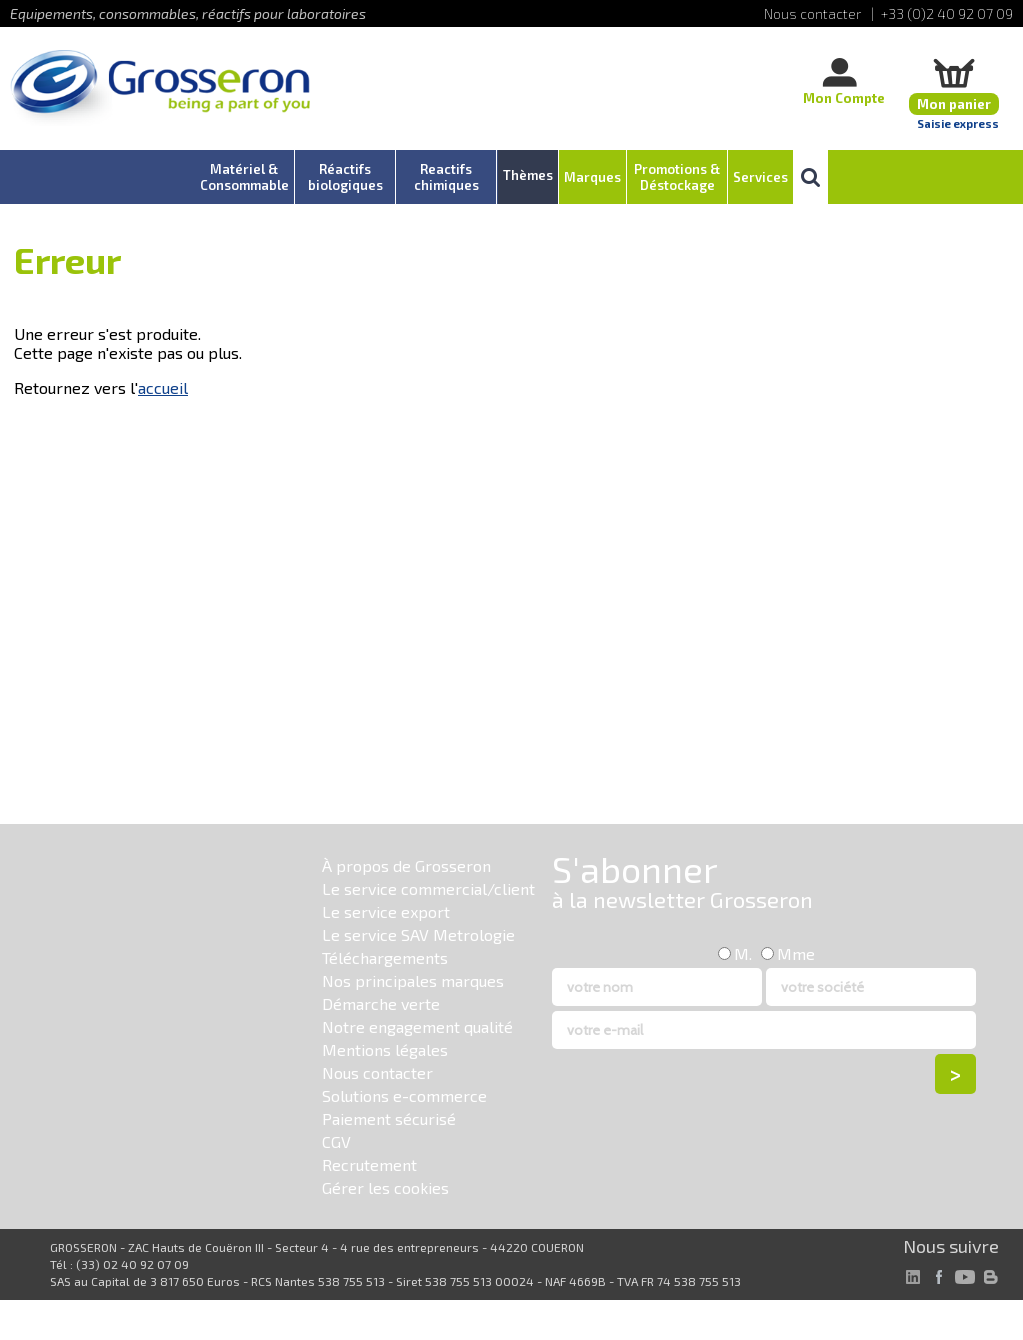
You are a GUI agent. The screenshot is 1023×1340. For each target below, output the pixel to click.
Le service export (386, 911)
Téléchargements (385, 957)
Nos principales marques (413, 980)
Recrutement (369, 1164)
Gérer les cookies (385, 1187)
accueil (163, 387)
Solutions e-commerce (404, 1095)
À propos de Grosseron (406, 865)
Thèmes (528, 175)
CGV (336, 1141)
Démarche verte (381, 1003)
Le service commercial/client (428, 888)
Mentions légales (385, 1049)
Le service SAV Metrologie (418, 934)
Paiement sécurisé (389, 1118)
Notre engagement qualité (417, 1026)
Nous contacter (377, 1072)
